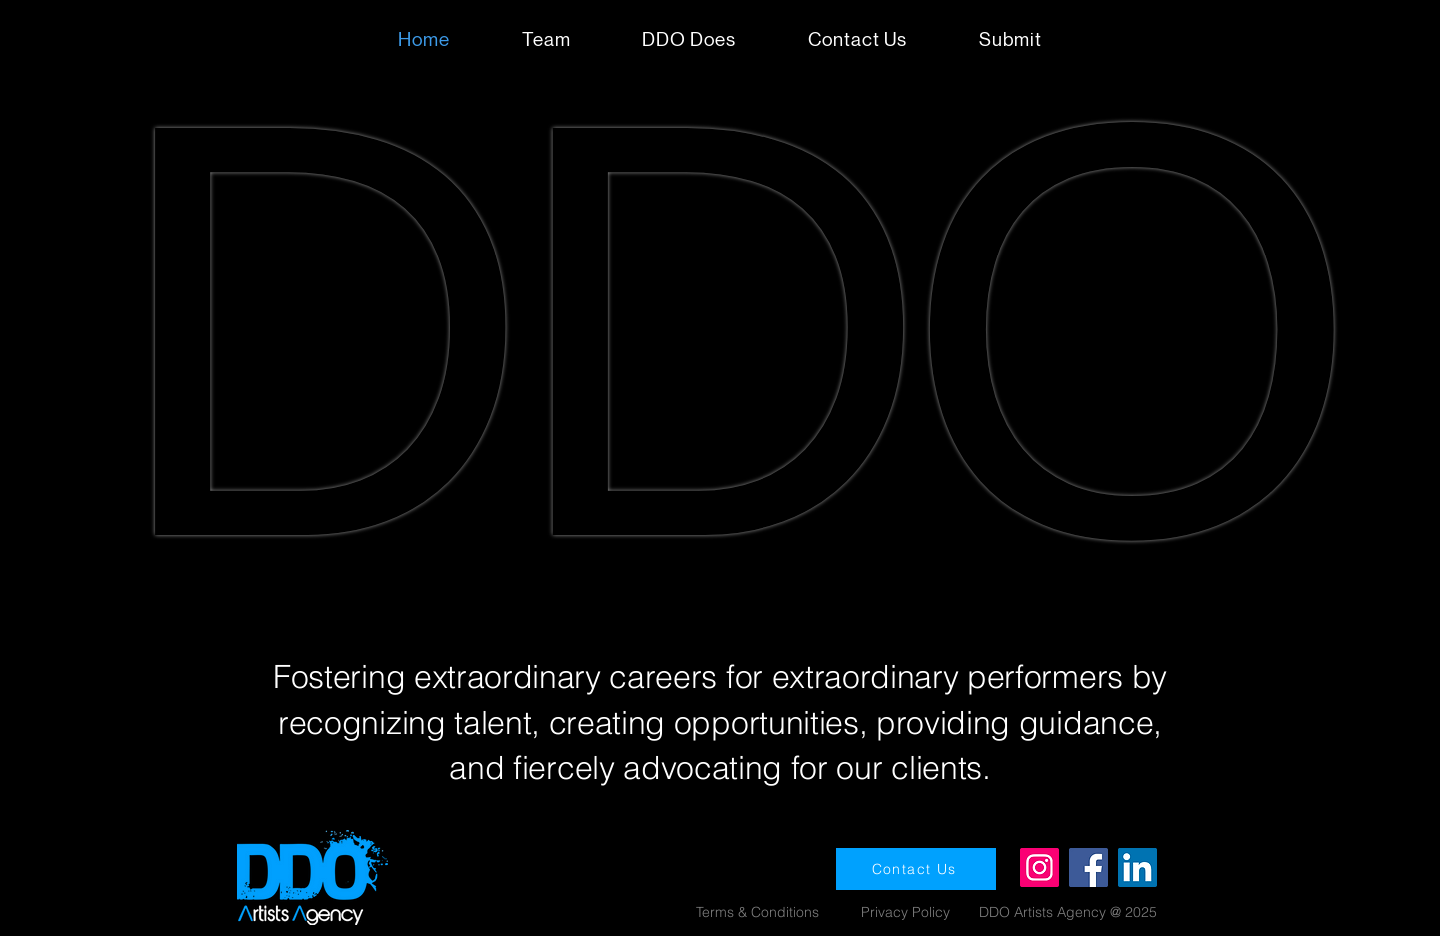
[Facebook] (1088, 867)
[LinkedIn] (1137, 867)
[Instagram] (1039, 867)
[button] (1010, 39)
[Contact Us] (916, 869)
